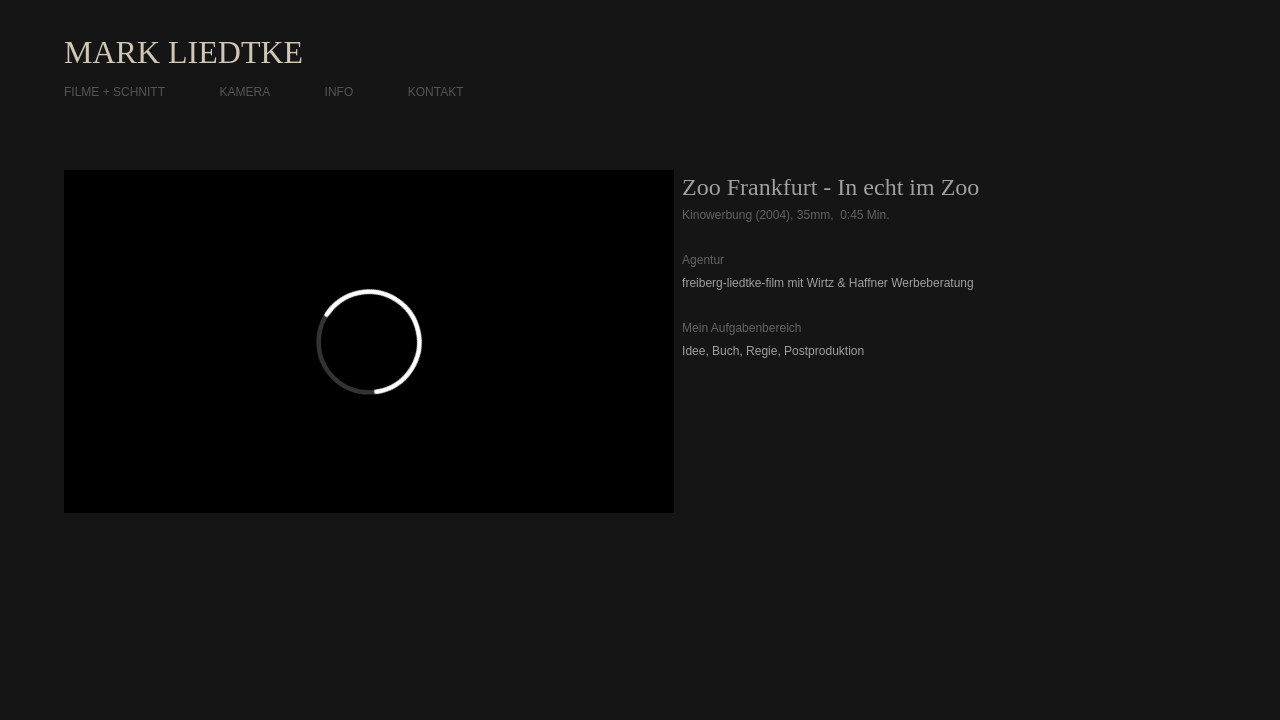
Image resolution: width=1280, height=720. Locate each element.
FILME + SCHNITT (114, 92)
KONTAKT (436, 92)
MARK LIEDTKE (183, 52)
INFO (339, 92)
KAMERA (244, 92)
